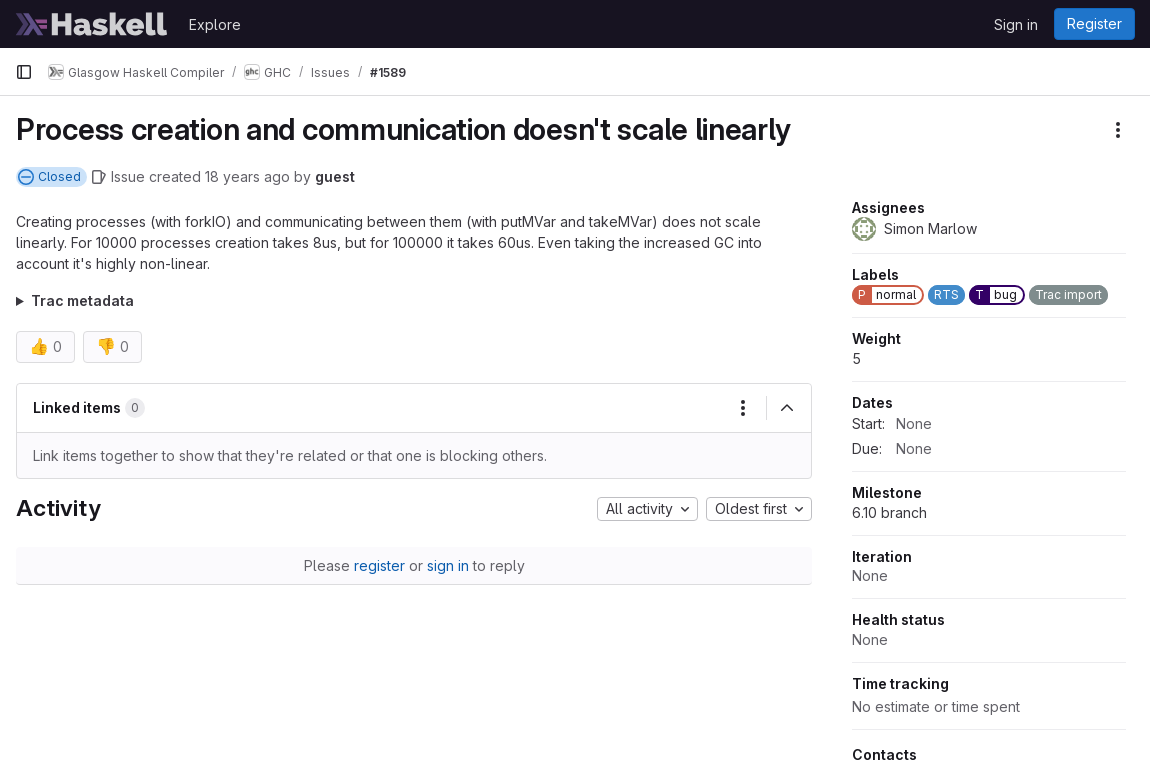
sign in (448, 565)
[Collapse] (787, 408)
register (379, 565)
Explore (215, 24)
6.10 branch (889, 512)
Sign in (1016, 24)
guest (335, 176)
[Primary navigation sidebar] (24, 72)
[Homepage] (92, 24)
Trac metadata (82, 300)
